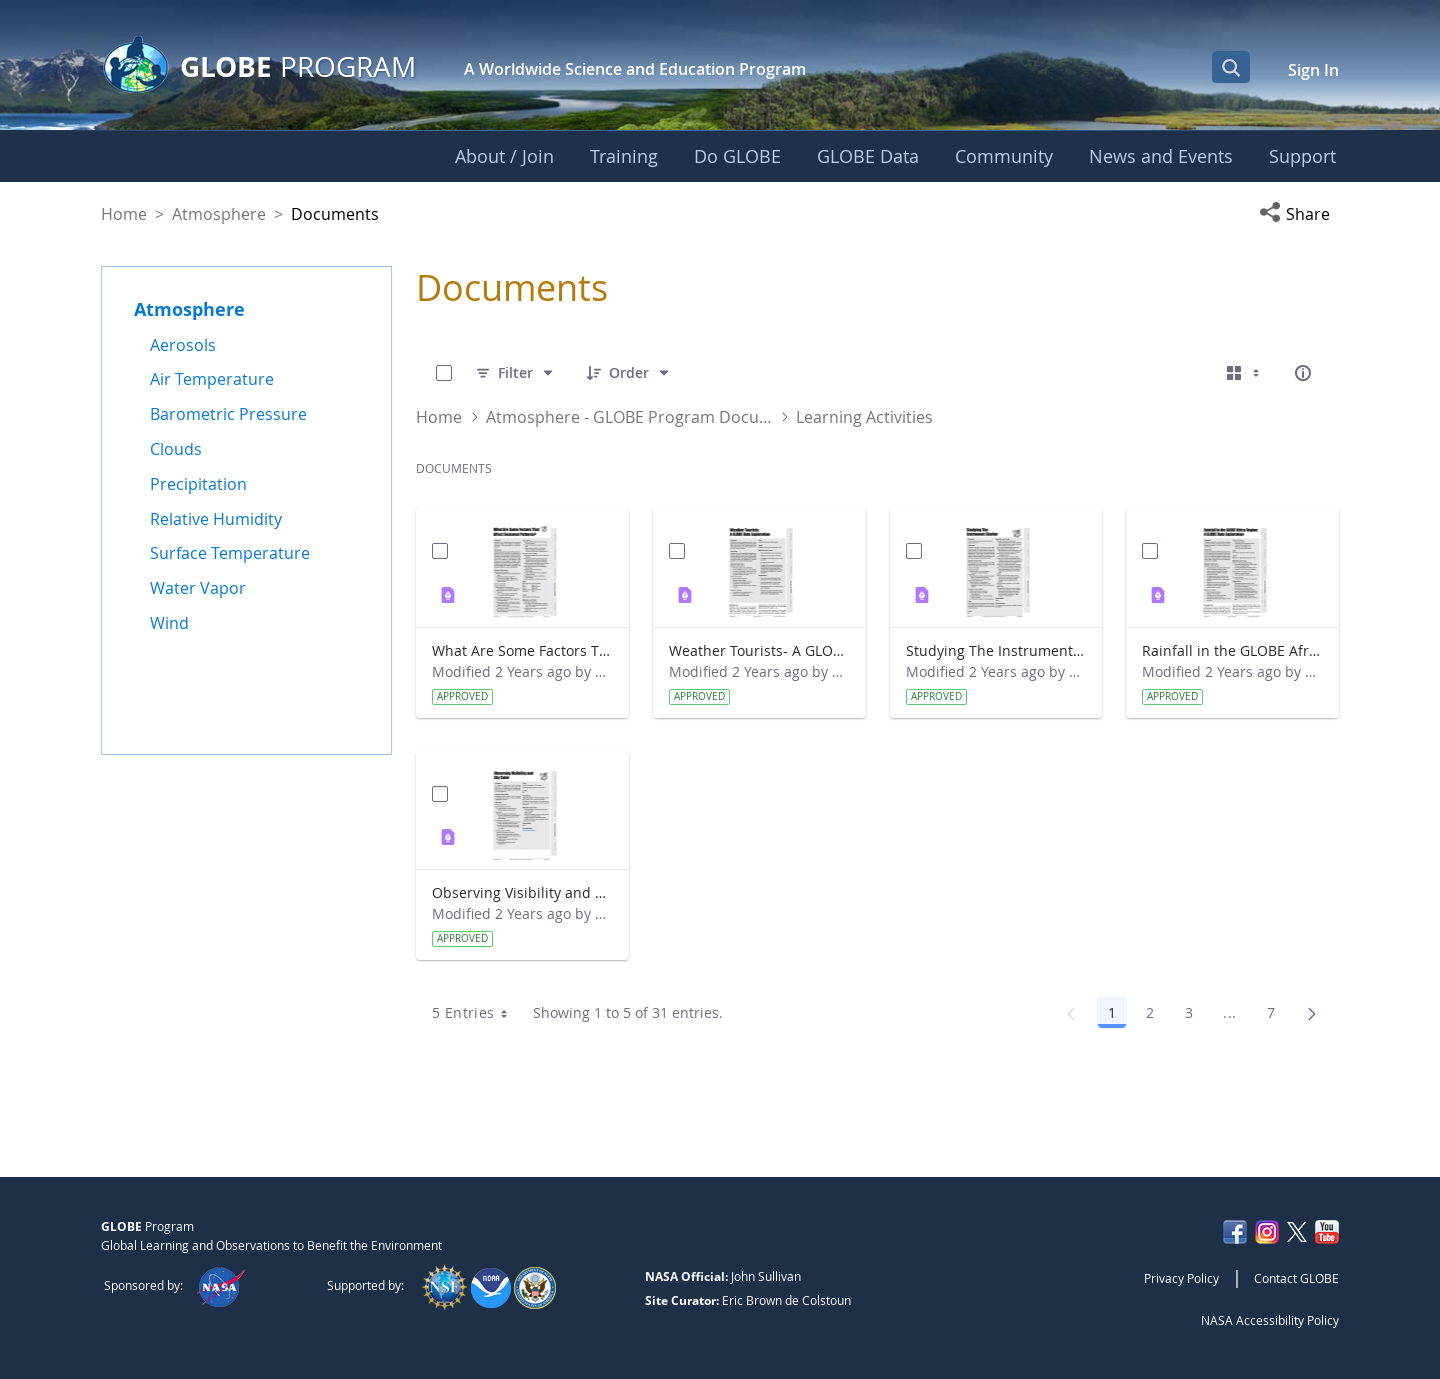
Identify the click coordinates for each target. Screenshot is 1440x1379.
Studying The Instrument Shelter (996, 650)
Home (124, 214)
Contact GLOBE (1296, 1278)
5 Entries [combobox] (476, 1013)
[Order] (629, 373)
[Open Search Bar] (1231, 67)
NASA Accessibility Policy (1270, 1320)
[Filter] (515, 373)
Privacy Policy (1181, 1278)
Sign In (1313, 70)
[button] (1299, 214)
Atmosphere (219, 214)
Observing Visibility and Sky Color (522, 892)
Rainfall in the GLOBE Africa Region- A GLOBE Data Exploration (1232, 650)
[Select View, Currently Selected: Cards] (1245, 373)
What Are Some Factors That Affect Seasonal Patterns (522, 650)
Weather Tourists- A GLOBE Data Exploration (759, 650)
